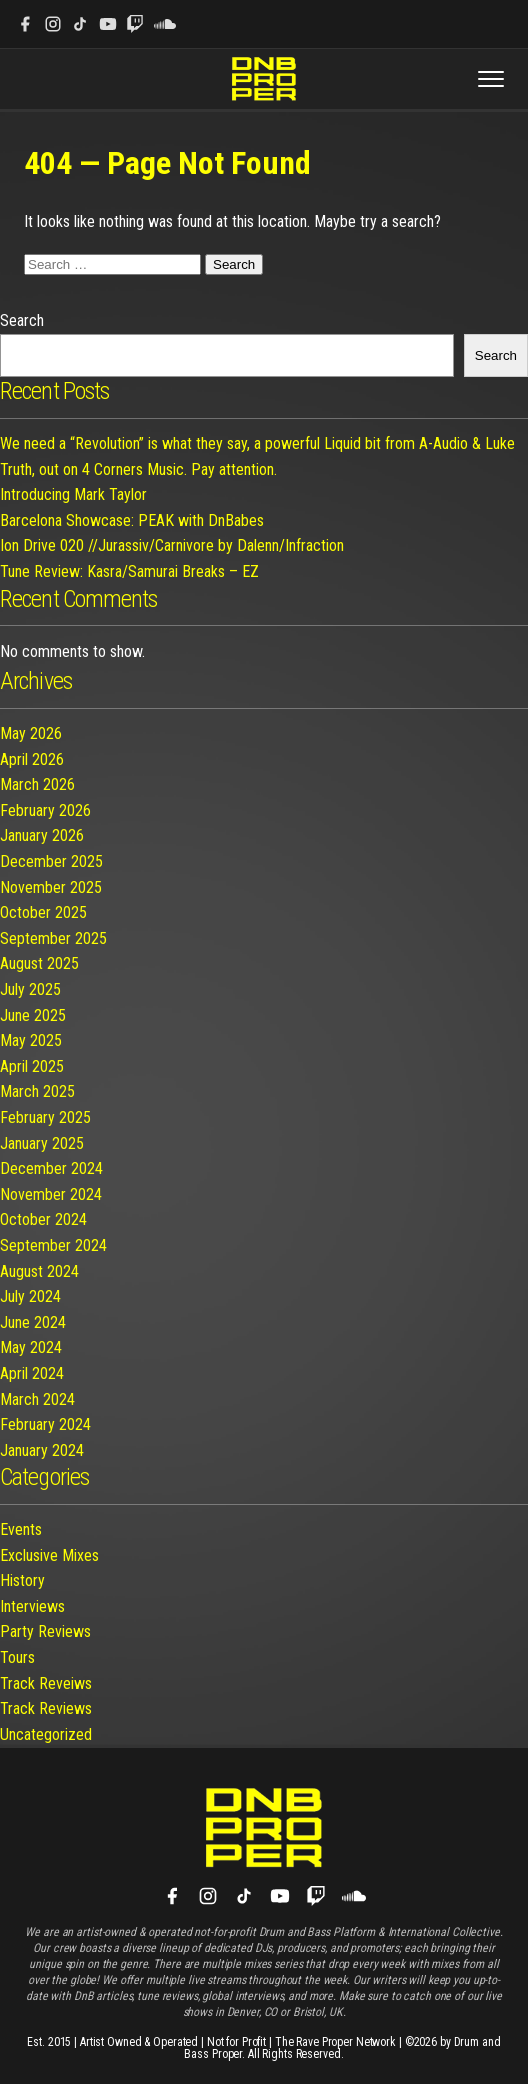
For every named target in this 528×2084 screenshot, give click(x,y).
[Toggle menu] (491, 79)
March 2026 (37, 784)
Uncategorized (46, 1734)
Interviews (32, 1606)
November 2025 (51, 887)
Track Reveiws (46, 1683)
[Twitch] (135, 24)
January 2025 (42, 1143)
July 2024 (30, 1296)
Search (22, 320)
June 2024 (33, 1322)
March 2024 (37, 1399)
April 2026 (32, 759)
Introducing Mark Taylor (73, 494)
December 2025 (51, 861)
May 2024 (31, 1347)
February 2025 (45, 1117)
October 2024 (43, 1219)
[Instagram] (53, 24)
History (22, 1580)
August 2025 (39, 963)
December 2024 (51, 1168)
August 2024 (39, 1271)
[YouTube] (108, 24)
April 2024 (32, 1373)
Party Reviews (45, 1631)
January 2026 (42, 835)
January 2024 (42, 1450)
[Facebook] (25, 24)
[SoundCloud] (165, 24)
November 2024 (51, 1194)
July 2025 (30, 989)
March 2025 (37, 1091)
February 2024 (45, 1424)
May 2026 (31, 733)
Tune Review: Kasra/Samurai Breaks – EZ (129, 571)
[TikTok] (80, 24)
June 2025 (33, 1015)
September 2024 (53, 1245)
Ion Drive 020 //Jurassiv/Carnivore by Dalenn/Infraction (172, 545)
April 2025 (32, 1066)
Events (21, 1529)
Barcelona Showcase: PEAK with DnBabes (132, 520)
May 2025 (31, 1040)
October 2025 (43, 912)
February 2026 (45, 810)
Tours (17, 1657)
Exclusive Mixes (49, 1555)
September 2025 (53, 938)
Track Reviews (46, 1708)
